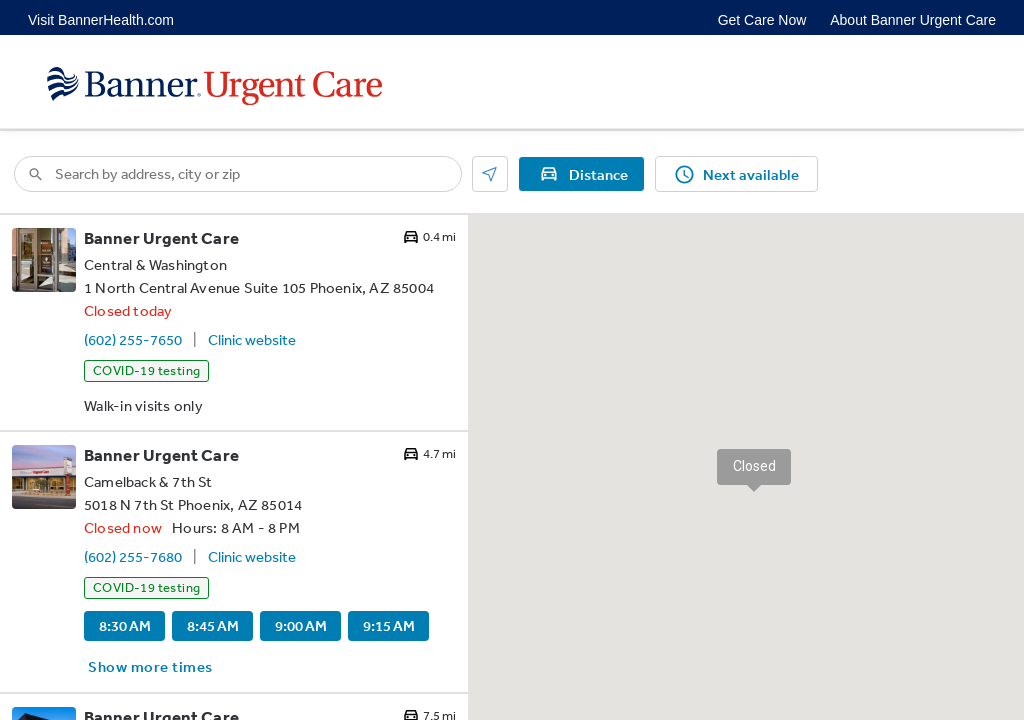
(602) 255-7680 (133, 556)
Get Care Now (762, 20)
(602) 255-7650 (133, 339)
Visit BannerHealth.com (101, 20)
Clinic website (252, 339)
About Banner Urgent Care (913, 20)
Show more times (150, 666)
